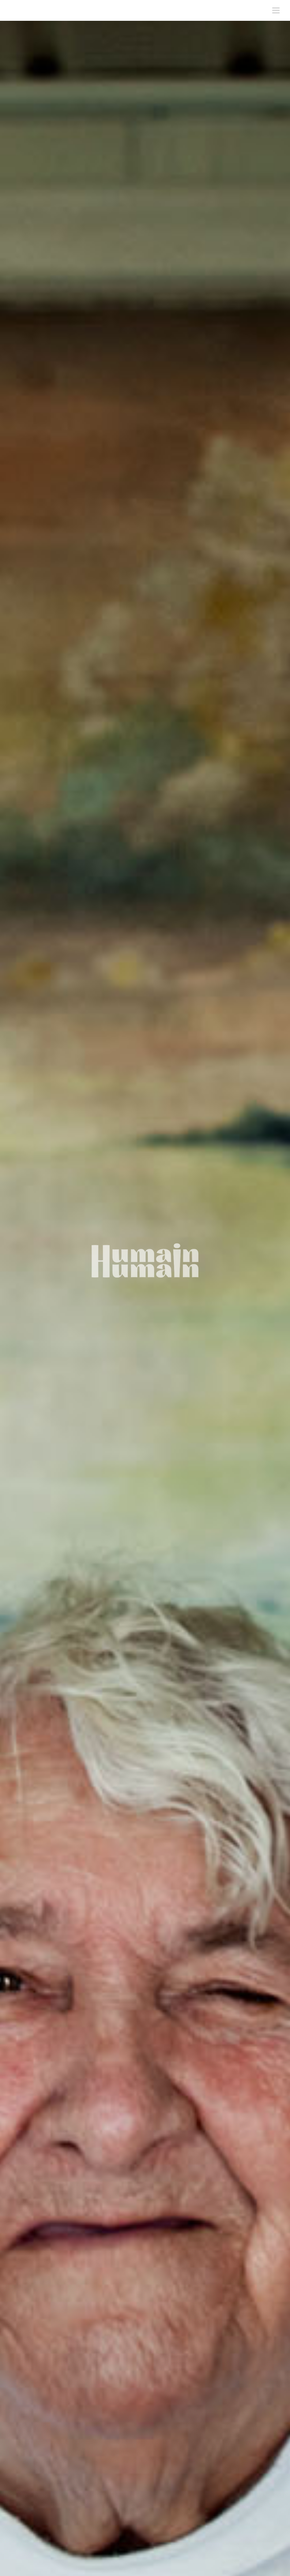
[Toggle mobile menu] (276, 10)
